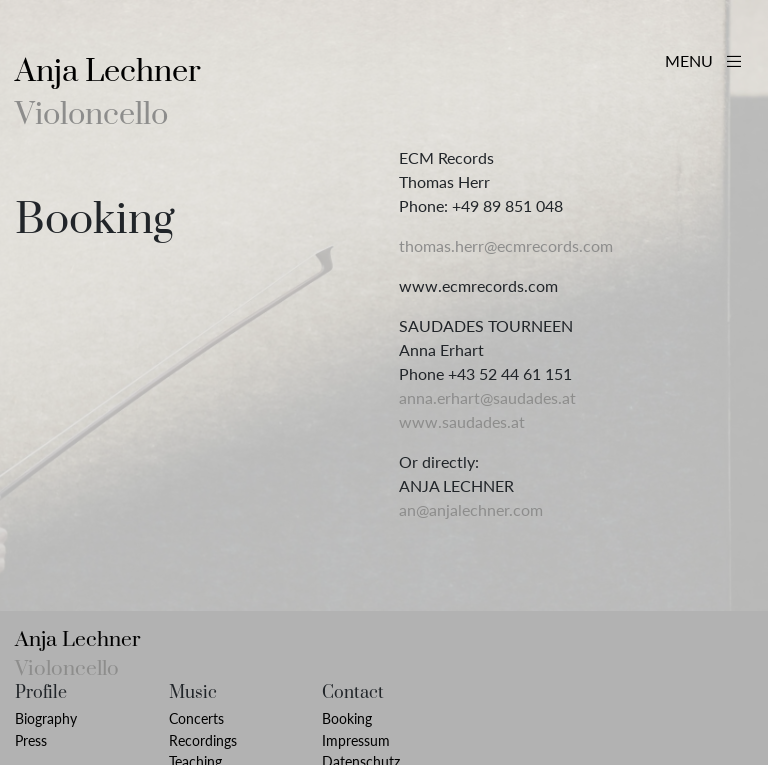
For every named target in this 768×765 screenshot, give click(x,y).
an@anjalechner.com (471, 509)
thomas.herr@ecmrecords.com (506, 245)
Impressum (356, 740)
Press (31, 740)
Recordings (203, 740)
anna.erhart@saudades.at (487, 397)
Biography (46, 718)
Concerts (196, 718)
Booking (347, 718)
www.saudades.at (462, 421)
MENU (703, 60)
